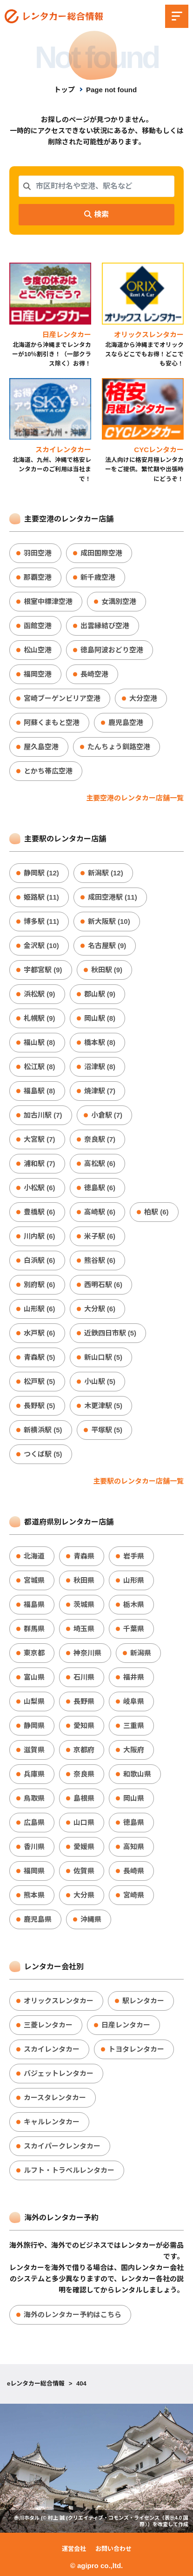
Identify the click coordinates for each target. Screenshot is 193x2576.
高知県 (133, 1847)
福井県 (133, 1677)
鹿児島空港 (125, 722)
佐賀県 (83, 1871)
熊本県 (34, 1895)
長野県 (83, 1701)
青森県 (83, 1556)
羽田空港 (38, 553)
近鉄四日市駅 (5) (110, 1333)
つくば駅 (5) (43, 1454)
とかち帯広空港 (48, 771)
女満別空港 (118, 601)
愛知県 (83, 1725)
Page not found (111, 90)
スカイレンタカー (52, 2049)
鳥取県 (34, 1798)
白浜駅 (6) (39, 1260)
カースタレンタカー (55, 2097)
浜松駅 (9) (39, 994)
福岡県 (34, 1871)
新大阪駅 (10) (109, 921)
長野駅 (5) (39, 1406)
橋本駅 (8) (100, 1042)
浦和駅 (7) (39, 1163)
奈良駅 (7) (100, 1139)
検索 (96, 214)
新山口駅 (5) (103, 1357)
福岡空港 (38, 674)
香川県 (34, 1847)
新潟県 (140, 1653)
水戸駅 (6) (39, 1333)
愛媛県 (83, 1847)
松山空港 (38, 650)
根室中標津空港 (48, 601)
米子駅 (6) (100, 1236)
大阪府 (133, 1750)
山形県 (133, 1580)
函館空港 (38, 626)
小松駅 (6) (39, 1188)
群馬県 (34, 1629)
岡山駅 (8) (100, 1018)
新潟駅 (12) (105, 873)
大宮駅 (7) (39, 1139)
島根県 (83, 1798)
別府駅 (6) (39, 1284)
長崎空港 (94, 674)
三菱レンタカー (48, 2025)
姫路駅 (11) (41, 897)
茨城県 (83, 1604)
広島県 (34, 1822)
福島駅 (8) (39, 1091)
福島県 (34, 1604)
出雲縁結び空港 (104, 626)
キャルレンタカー (52, 2122)
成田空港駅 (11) (112, 897)
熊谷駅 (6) (100, 1260)
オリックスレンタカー (58, 2001)
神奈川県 (87, 1653)
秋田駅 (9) (107, 970)
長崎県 (133, 1871)
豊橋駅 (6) (39, 1212)
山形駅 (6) (39, 1309)
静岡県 (34, 1725)
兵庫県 (34, 1774)
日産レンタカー (125, 2025)
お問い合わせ (113, 2548)
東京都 (34, 1653)
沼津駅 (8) (100, 1067)
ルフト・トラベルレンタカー (69, 2170)
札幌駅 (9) (39, 1018)
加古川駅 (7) (43, 1115)
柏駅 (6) (156, 1212)
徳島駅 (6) (100, 1188)
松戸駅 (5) (39, 1381)
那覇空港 (38, 577)
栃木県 (133, 1604)
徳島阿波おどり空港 (111, 650)
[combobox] (96, 186)
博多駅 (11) (41, 921)
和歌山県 (137, 1774)
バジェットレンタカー (58, 2073)
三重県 (133, 1725)
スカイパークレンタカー (62, 2146)
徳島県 (133, 1822)
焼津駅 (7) (100, 1091)
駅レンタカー (143, 2001)
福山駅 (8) (39, 1042)
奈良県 (83, 1774)
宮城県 (34, 1580)
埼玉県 (83, 1629)
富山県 (34, 1677)
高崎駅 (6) (100, 1212)
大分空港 (143, 698)
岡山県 (133, 1798)
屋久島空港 (41, 747)
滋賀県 (34, 1750)
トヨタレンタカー (136, 2049)
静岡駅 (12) (41, 873)
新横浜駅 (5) (43, 1430)
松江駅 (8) (39, 1067)
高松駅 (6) (100, 1163)
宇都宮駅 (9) (43, 970)
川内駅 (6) (39, 1236)
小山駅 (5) (100, 1381)
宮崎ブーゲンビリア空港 (62, 698)
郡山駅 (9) (100, 994)
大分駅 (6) (100, 1309)
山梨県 (34, 1701)
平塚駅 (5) (107, 1430)
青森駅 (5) (39, 1357)
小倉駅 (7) (107, 1115)
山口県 (83, 1822)
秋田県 (83, 1580)
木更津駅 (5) (103, 1406)
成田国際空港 (101, 553)
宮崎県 (133, 1895)
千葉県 (133, 1629)
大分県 (83, 1895)
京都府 (83, 1750)
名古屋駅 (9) (107, 945)
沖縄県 (90, 1919)
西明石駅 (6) (103, 1284)
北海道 (34, 1556)
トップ (64, 90)
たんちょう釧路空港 (118, 747)
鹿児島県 (38, 1919)
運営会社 (74, 2548)
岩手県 (133, 1556)
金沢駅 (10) (41, 945)
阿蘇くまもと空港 (52, 722)
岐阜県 (133, 1701)
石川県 (83, 1677)
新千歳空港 (97, 577)
